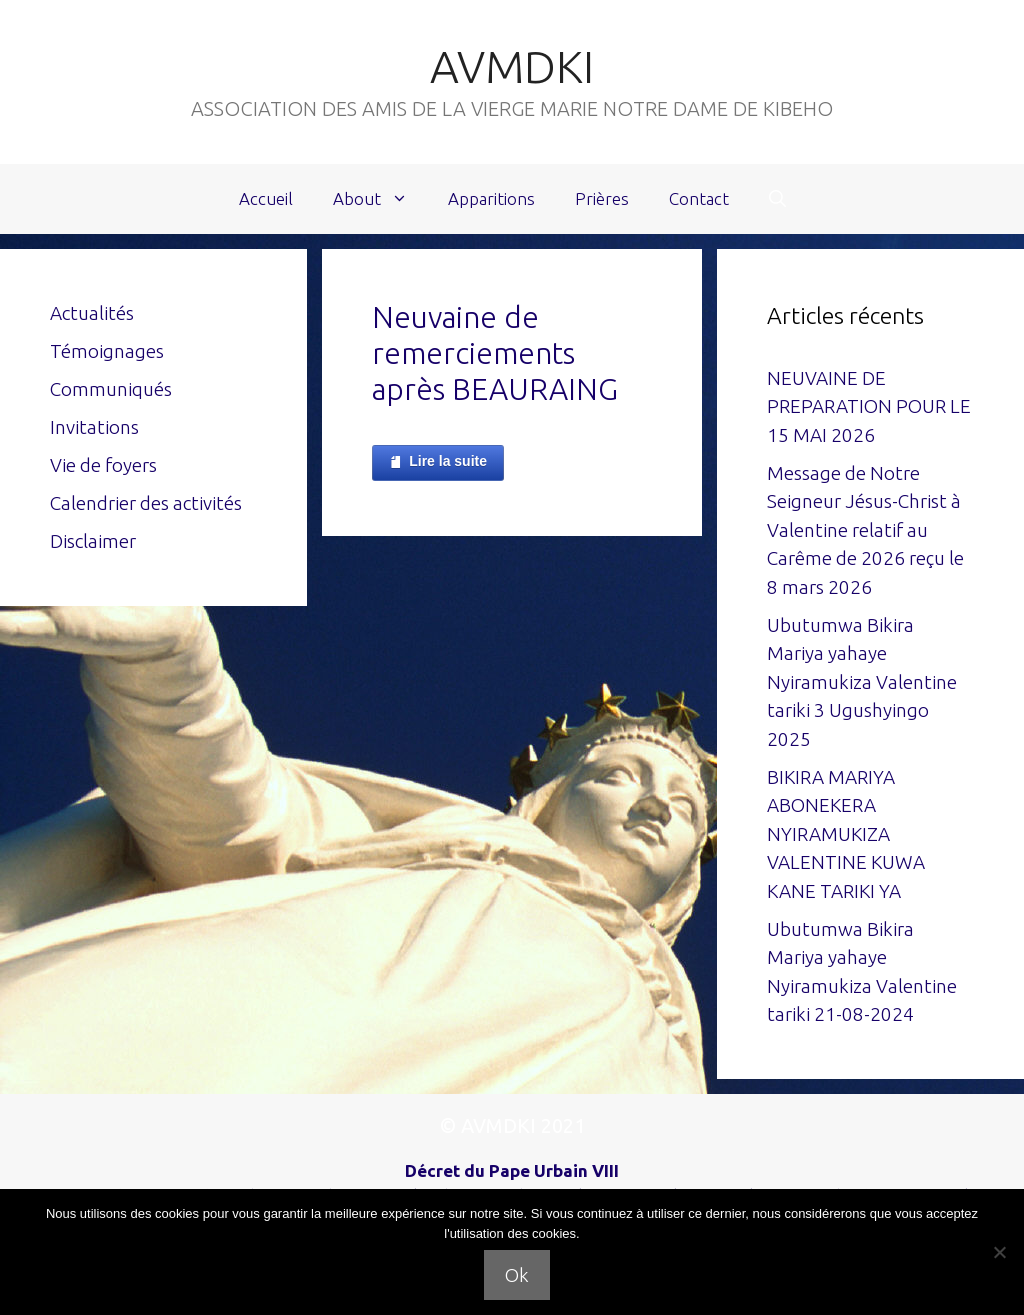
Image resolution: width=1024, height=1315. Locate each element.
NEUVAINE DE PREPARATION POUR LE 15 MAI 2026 (869, 406)
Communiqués (111, 389)
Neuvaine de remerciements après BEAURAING (495, 353)
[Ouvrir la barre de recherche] (777, 199)
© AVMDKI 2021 (512, 1125)
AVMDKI (512, 66)
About (380, 199)
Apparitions (491, 198)
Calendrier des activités (146, 503)
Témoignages (107, 351)
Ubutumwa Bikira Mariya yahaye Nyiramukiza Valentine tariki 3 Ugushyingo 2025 (862, 682)
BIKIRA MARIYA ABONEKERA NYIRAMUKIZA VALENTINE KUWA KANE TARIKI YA (846, 834)
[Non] (999, 1252)
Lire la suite (438, 462)
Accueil (266, 198)
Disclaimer (93, 541)
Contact (699, 198)
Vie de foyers (103, 465)
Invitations (94, 427)
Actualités (92, 313)
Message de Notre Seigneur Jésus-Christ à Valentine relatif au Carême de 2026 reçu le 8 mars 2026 (865, 530)
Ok (517, 1275)
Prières (602, 198)
